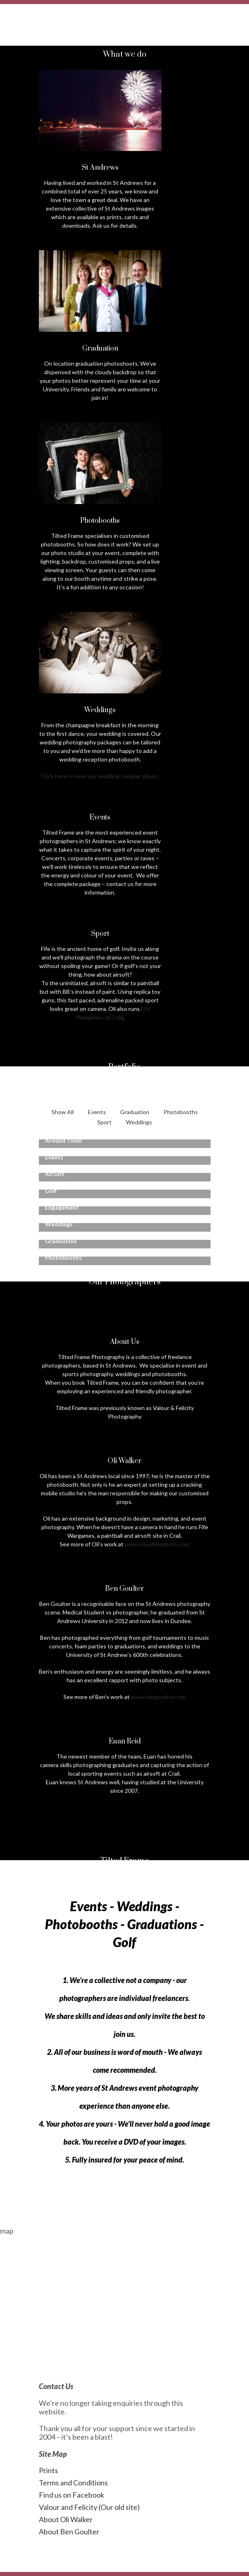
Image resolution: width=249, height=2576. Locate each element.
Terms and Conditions (73, 2482)
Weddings (139, 1122)
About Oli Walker (66, 2519)
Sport (104, 1122)
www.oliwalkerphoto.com (157, 1544)
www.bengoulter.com (158, 1696)
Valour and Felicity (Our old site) (89, 2507)
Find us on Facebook (71, 2494)
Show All (63, 1111)
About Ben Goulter (69, 2531)
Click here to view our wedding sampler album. (100, 776)
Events (97, 1111)
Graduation (134, 1111)
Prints (48, 2470)
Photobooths (181, 1111)
